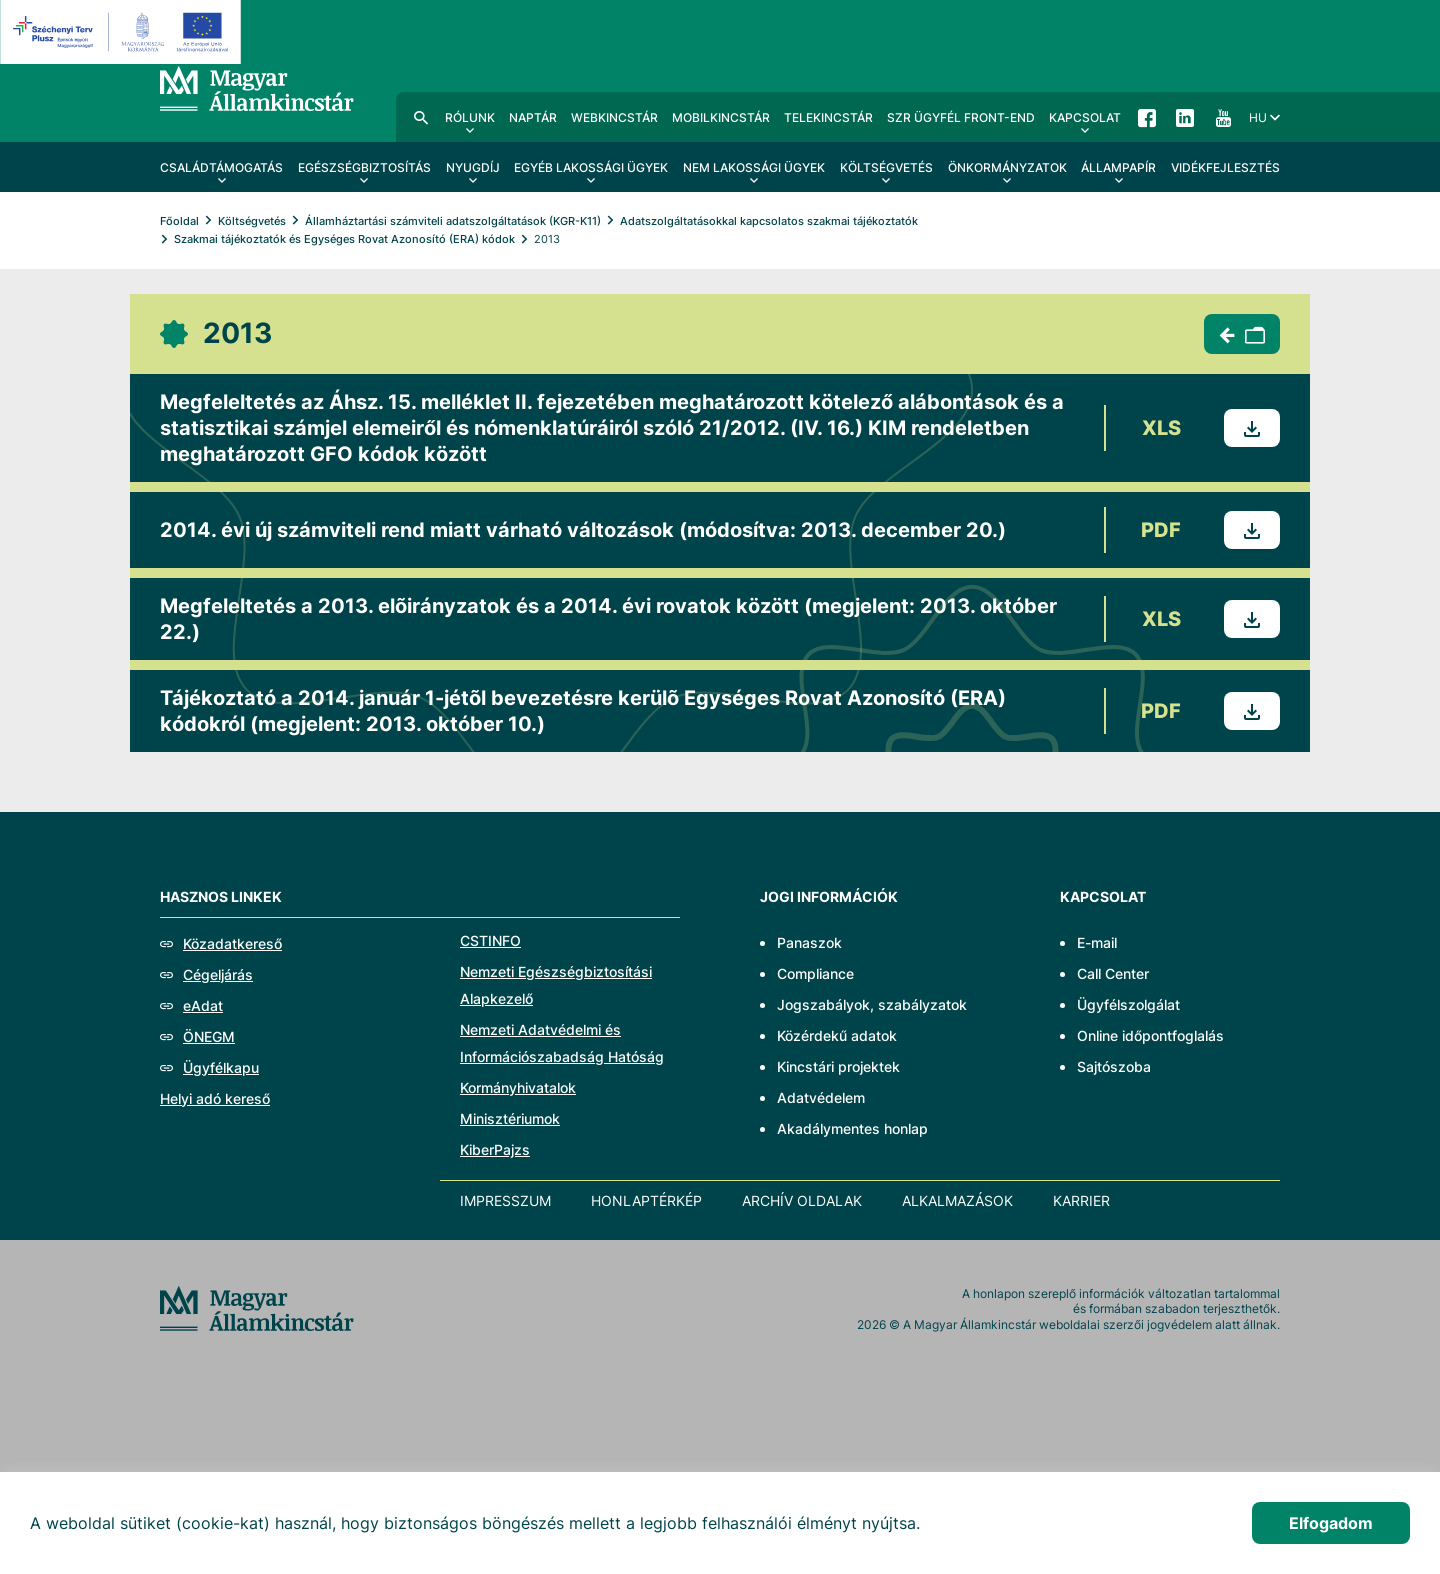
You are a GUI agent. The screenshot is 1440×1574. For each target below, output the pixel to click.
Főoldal (179, 221)
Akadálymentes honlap (852, 1128)
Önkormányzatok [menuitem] (1007, 167)
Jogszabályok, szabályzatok (872, 1004)
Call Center (1113, 973)
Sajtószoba (1114, 1066)
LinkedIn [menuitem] (1185, 117)
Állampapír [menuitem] (1118, 167)
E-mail (1097, 942)
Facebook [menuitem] (1147, 117)
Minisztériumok (510, 1118)
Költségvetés (252, 221)
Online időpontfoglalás (1150, 1035)
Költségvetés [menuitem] (886, 167)
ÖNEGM (209, 1036)
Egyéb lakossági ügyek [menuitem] (591, 167)
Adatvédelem (821, 1097)
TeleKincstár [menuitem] (828, 117)
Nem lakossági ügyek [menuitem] (754, 167)
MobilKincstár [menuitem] (721, 117)
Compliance (815, 973)
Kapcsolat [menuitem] (1085, 117)
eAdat (203, 1005)
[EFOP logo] (123, 32)
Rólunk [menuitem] (470, 117)
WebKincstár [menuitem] (614, 117)
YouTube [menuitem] (1223, 117)
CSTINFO (490, 940)
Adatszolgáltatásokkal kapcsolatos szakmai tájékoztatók (769, 221)
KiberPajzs (495, 1149)
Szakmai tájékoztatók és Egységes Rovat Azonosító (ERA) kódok (344, 239)
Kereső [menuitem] (421, 117)
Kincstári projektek (838, 1066)
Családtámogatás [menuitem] (221, 167)
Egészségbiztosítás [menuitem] (364, 167)
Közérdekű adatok (837, 1035)
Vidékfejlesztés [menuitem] (1225, 167)
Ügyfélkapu (221, 1067)
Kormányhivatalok (518, 1087)
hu (1258, 117)
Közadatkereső (232, 943)
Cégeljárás (218, 974)
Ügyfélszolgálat (1128, 1004)
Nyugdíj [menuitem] (473, 167)
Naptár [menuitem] (533, 117)
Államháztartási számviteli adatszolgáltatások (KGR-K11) (453, 221)
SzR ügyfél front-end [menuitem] (961, 117)
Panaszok (809, 942)
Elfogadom (1331, 1523)
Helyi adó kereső (215, 1098)
